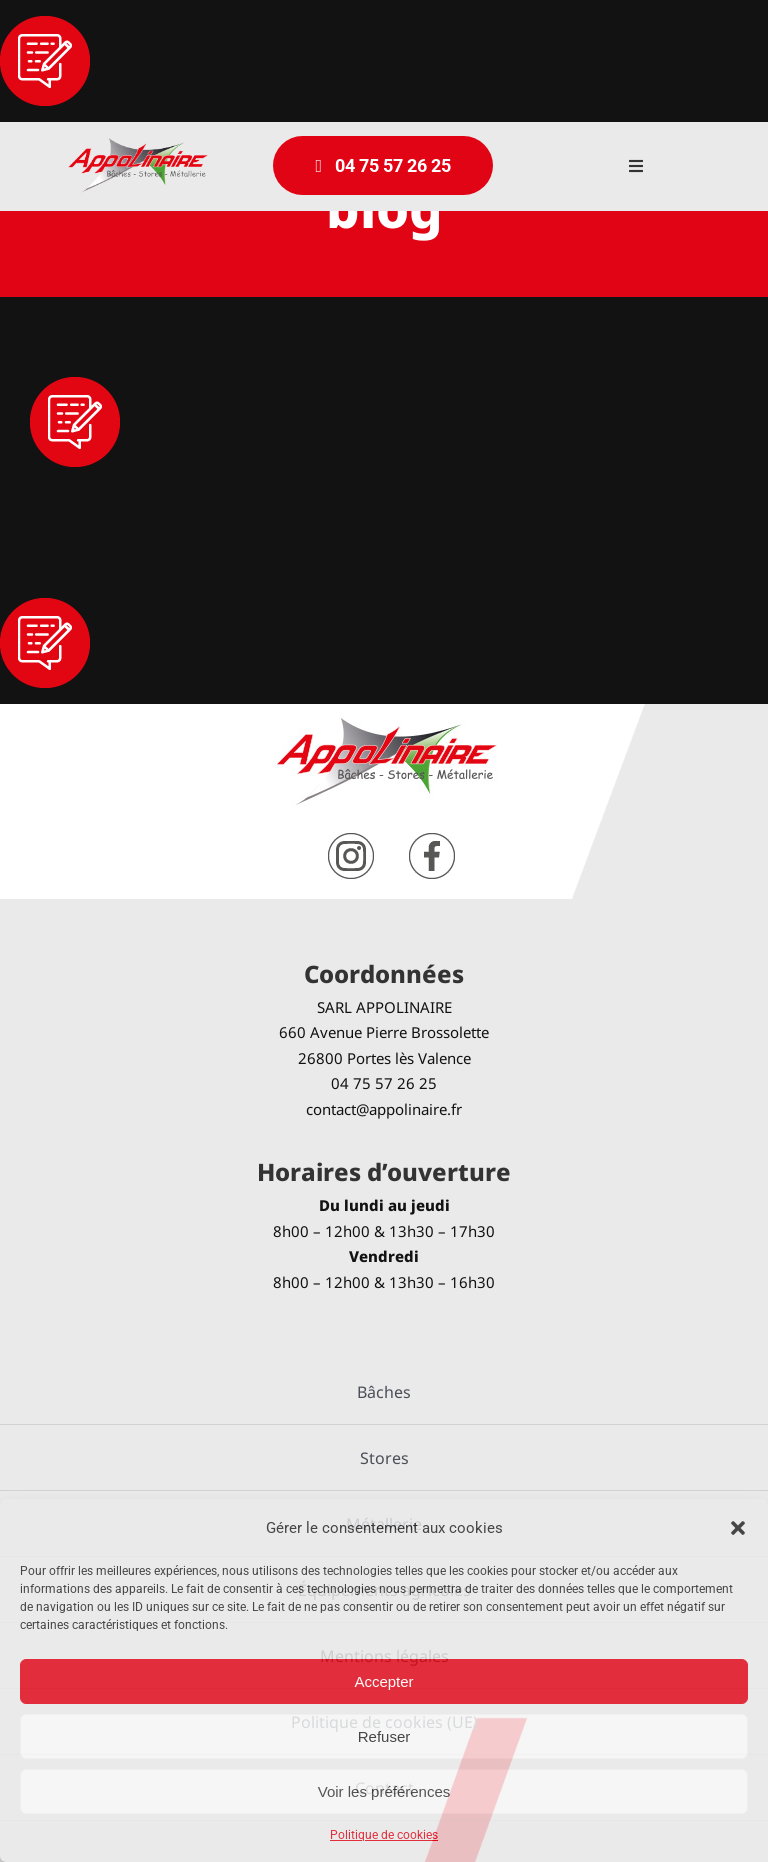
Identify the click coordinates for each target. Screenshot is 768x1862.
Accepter (383, 1681)
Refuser (384, 1736)
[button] (738, 1528)
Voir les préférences (384, 1791)
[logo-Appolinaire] (138, 145)
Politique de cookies (384, 1835)
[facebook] (432, 840)
